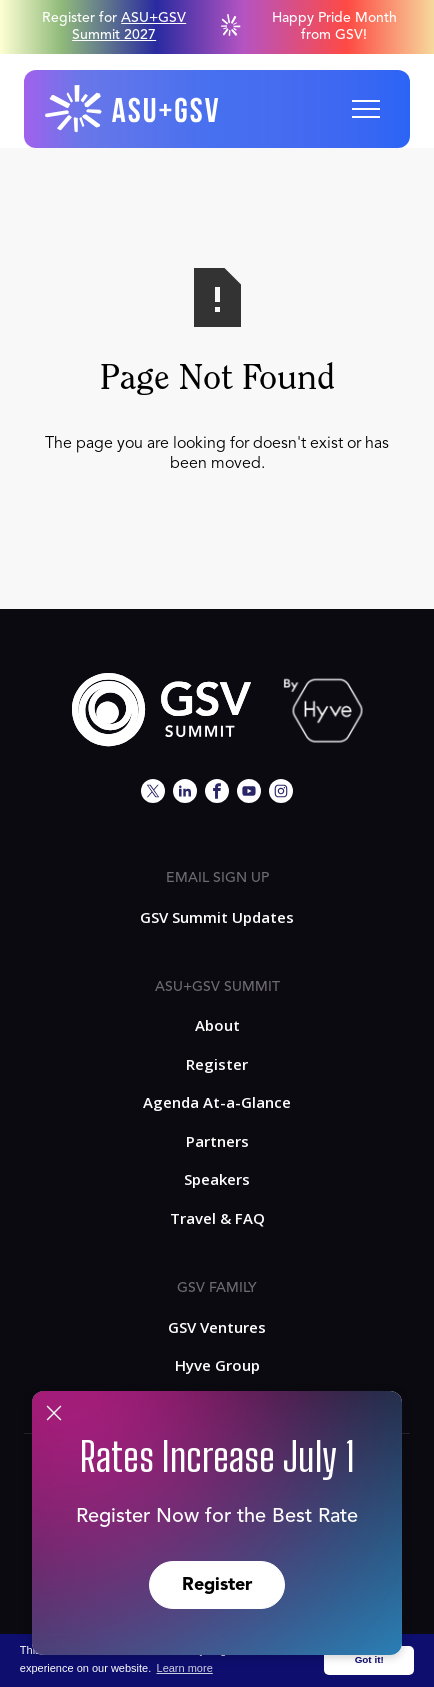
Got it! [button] (369, 1659)
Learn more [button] (185, 1668)
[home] (133, 109)
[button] (366, 109)
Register (217, 1585)
